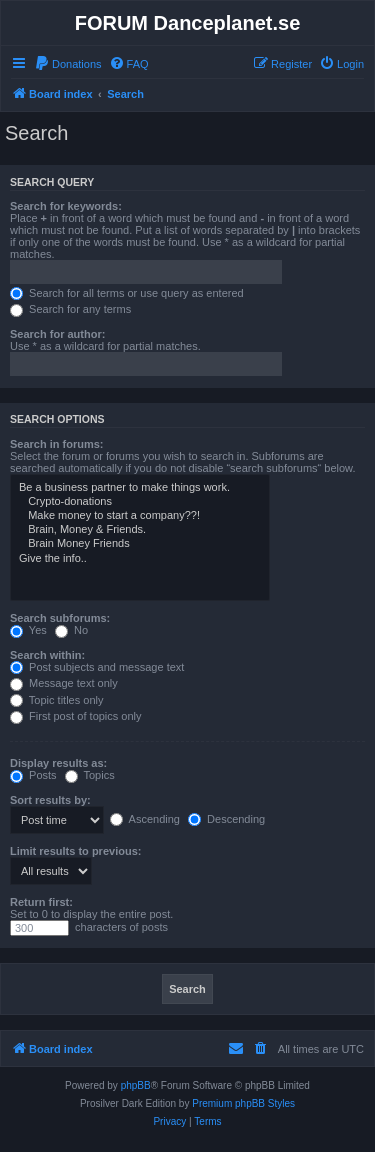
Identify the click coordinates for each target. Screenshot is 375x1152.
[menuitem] (68, 64)
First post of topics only (76, 716)
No (71, 630)
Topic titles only (56, 700)
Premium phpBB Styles (243, 1103)
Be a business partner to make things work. (140, 488)
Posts (33, 775)
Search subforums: (60, 618)
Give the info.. (140, 559)
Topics (90, 775)
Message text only (64, 683)
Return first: (41, 902)
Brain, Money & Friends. (140, 530)
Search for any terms (70, 309)
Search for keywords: (66, 206)
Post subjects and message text (97, 667)
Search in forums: (57, 444)
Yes (28, 630)
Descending (226, 819)
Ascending (145, 819)
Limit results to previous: (75, 851)
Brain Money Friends (140, 544)
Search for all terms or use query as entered (127, 293)
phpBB (136, 1085)
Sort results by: (50, 800)
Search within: (47, 655)
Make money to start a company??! (140, 516)
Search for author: (57, 334)
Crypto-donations (140, 502)
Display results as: (58, 763)
